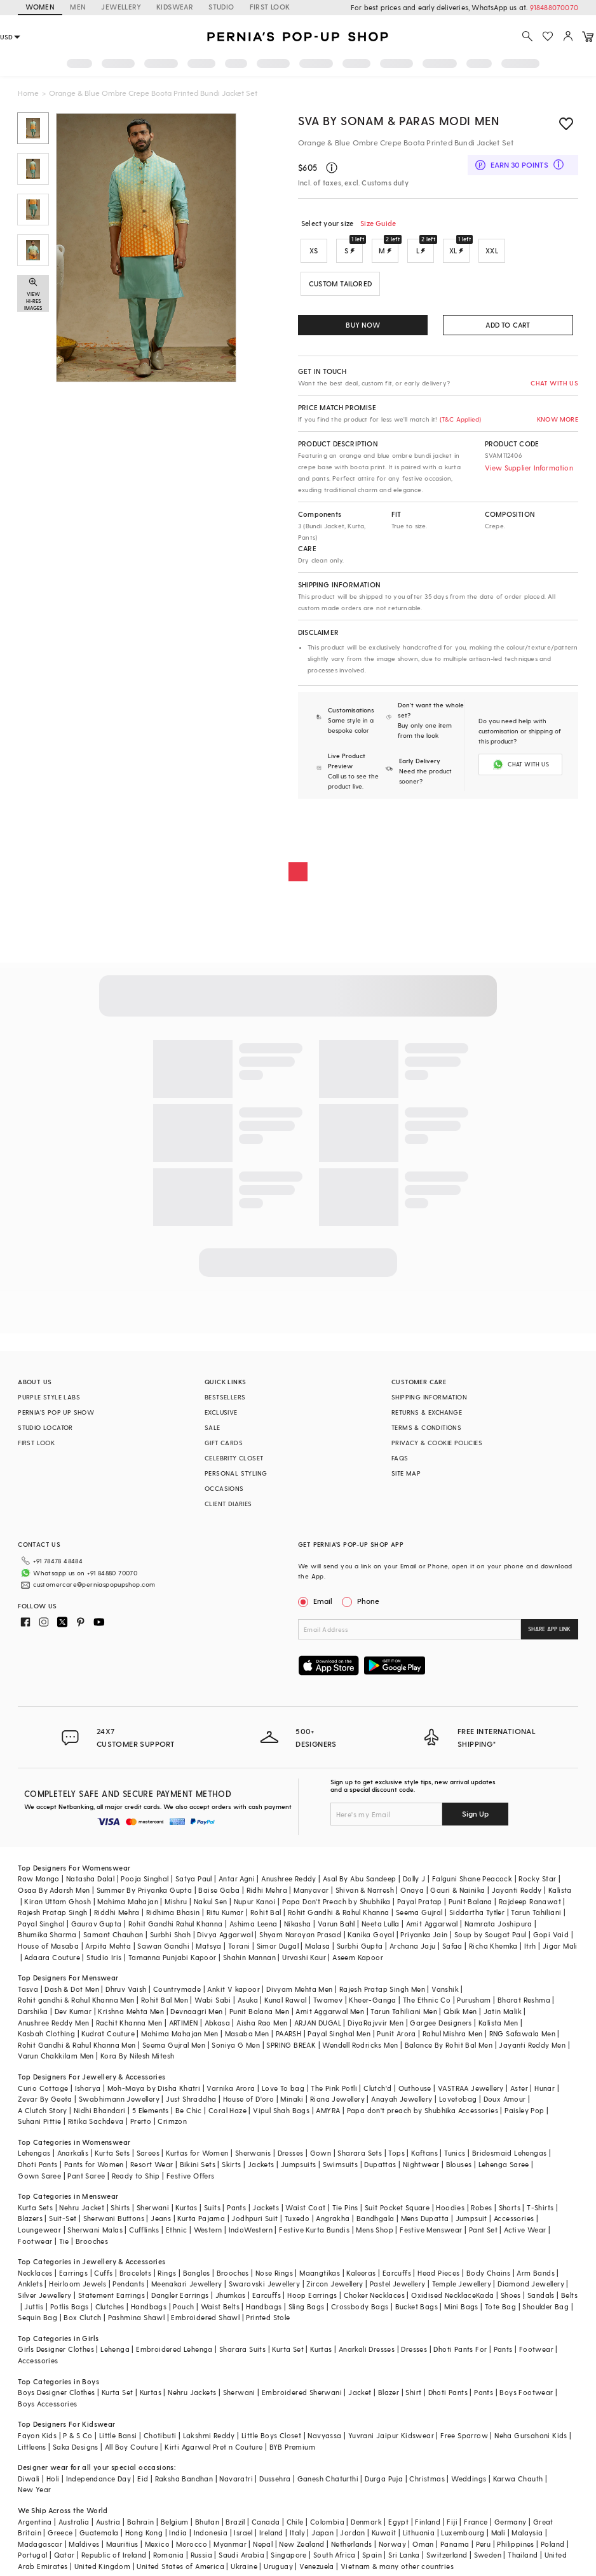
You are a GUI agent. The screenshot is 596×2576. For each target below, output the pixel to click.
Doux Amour (505, 2099)
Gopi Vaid (551, 1934)
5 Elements (150, 2110)
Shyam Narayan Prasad (300, 1934)
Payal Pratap (419, 1901)
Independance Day (98, 2478)
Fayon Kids (37, 2435)
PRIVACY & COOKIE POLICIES (436, 1442)
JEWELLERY (121, 7)
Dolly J (414, 1878)
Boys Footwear (526, 2392)
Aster (519, 2088)
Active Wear (525, 2230)
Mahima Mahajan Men (179, 2033)
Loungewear (39, 2230)
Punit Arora (396, 2033)
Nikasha (297, 1923)
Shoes (511, 2295)
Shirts (120, 2207)
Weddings (468, 2478)
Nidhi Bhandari (100, 2110)
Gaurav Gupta (96, 1923)
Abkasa (217, 2023)
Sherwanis (253, 2153)
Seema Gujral (419, 1912)
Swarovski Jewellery (265, 2283)
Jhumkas (230, 2295)
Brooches (92, 2241)
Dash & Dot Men (71, 1989)
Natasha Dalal (90, 1878)
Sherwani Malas (95, 2230)
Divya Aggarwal (225, 1934)
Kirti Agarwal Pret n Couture (213, 2447)
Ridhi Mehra (267, 1890)
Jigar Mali (560, 1946)
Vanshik (445, 1989)
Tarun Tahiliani (536, 1912)
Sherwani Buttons (113, 2218)
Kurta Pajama (201, 2218)
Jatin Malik (503, 2011)
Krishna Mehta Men (131, 2011)
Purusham (474, 2000)
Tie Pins (345, 2207)
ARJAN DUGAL (317, 2023)
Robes (481, 2207)
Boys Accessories (47, 2403)
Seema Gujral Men (173, 2045)
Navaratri (236, 2478)
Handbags (148, 2306)
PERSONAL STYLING (236, 1473)
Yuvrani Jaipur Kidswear (391, 2435)
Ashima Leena (253, 1923)
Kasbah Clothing (46, 2033)
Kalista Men (498, 2023)
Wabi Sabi (212, 2000)
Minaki (291, 2099)
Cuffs (103, 2273)
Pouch (183, 2306)
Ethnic (176, 2230)
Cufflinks (144, 2230)
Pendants (128, 2283)
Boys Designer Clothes (56, 2392)
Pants (236, 2207)
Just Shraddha (191, 2099)
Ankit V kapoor (233, 1989)
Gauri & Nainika (457, 1890)
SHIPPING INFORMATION (429, 1397)
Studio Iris (103, 1957)
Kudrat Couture (108, 2033)
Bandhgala (375, 2218)
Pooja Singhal (144, 1878)
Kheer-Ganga (372, 2000)
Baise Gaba (219, 1890)
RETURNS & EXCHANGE (426, 1412)
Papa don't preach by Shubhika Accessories (422, 2110)
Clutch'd (377, 2088)
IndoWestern (251, 2230)
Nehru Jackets (192, 2392)
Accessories (514, 2218)
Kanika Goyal (371, 1934)
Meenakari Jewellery (186, 2283)
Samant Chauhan (113, 1934)
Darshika (33, 2011)
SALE (212, 1427)
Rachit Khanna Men (129, 2023)
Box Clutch (82, 2317)
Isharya (88, 2088)
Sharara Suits (242, 2349)
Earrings (73, 2273)
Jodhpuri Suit (254, 2218)
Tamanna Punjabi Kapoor (172, 1957)
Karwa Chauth (518, 2478)
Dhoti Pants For (460, 2349)
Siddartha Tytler (477, 1912)
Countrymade (177, 1989)
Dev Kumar (73, 2011)
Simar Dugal (278, 1946)
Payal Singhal (41, 1923)
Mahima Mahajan (127, 1901)
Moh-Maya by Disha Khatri (154, 2088)
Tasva (28, 1989)
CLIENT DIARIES (228, 1503)
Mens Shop (374, 2230)
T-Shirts (540, 2207)
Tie (64, 2241)
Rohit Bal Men (164, 2000)
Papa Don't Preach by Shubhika (336, 1901)
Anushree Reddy (288, 1878)
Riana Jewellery (337, 2099)
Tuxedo (297, 2218)
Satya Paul (193, 1878)
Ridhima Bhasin (173, 1912)
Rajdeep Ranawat (530, 1901)
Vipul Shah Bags (281, 2110)
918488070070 (554, 7)
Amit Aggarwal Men (329, 2011)
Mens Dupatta (425, 2218)
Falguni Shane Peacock (472, 1878)
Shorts (509, 2207)
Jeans (161, 2218)
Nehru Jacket (81, 2207)
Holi (53, 2478)
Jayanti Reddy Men (532, 2045)
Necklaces (35, 2273)
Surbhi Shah (170, 1934)
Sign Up (475, 1813)
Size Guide (378, 223)
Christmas (427, 2478)
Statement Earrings (111, 2295)
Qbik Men (460, 2011)
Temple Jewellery (461, 2283)
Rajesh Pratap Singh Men (382, 1989)
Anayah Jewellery (401, 2099)
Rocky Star (537, 1878)
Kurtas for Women (197, 2153)
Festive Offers (190, 2176)
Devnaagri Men (196, 2011)
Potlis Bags (69, 2306)
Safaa (452, 1946)
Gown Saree (39, 2176)
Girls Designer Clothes (56, 2349)
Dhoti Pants (37, 2164)
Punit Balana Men (259, 2011)
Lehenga (115, 2349)
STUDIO (221, 7)
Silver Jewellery (44, 2295)
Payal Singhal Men (339, 2033)
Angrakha (332, 2218)
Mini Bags (461, 2306)
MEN (78, 7)
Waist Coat (305, 2207)
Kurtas (186, 2207)
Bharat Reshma (524, 2000)
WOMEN (40, 7)
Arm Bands (536, 2273)
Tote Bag (500, 2306)
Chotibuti (160, 2435)
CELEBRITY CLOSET (234, 1458)
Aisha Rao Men (261, 2023)
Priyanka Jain (423, 1934)
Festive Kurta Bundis (314, 2230)
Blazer (388, 2392)
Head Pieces (438, 2273)
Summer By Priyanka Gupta (145, 1890)
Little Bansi (118, 2435)
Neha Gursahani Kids (530, 2435)
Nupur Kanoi (255, 1901)
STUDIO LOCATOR (45, 1427)
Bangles (196, 2273)
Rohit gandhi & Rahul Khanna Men (76, 2000)
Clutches (110, 2306)
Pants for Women (94, 2164)
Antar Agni (237, 1878)
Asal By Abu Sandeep (359, 1878)
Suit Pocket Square (397, 2207)
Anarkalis (73, 2153)
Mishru (176, 1901)
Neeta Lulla (380, 1923)
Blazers (30, 2218)
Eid (142, 2478)
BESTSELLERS (225, 1397)
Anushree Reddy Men (53, 2023)
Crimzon (172, 2121)
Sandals (541, 2295)
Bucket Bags (416, 2306)
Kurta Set (288, 2349)
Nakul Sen (210, 1901)
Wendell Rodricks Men (360, 2045)
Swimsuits (340, 2164)
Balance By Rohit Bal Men (449, 2045)
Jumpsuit (471, 2218)
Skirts (231, 2164)
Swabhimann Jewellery (119, 2099)
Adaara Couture (52, 1957)
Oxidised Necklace (443, 2295)
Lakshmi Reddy (209, 2435)
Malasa (317, 1946)
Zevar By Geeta (45, 2099)
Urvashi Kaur (304, 1957)
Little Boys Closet (271, 2435)
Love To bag (283, 2088)
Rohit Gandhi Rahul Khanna (175, 1923)
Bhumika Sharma (47, 1934)
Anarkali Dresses (367, 2349)
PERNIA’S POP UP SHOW (56, 1412)
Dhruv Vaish (125, 1989)
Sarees (148, 2153)
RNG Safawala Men (522, 2033)
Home (28, 92)
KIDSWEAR (174, 7)
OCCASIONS (224, 1488)
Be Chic (188, 2110)
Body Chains (488, 2273)
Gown (321, 2153)
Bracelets (135, 2273)
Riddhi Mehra (117, 1912)
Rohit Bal (265, 1912)
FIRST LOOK (270, 7)
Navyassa (324, 2435)
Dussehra (274, 2478)
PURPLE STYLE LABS (49, 1397)
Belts (569, 2295)
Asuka (248, 2000)
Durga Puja (384, 2478)
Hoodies (450, 2207)
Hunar (544, 2088)
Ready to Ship (136, 2176)
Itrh (530, 1946)
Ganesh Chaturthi (327, 2478)
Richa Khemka (493, 1946)
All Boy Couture (131, 2447)
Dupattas (380, 2164)
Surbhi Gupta (360, 1946)
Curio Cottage (43, 2088)
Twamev (327, 2000)
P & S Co (77, 2435)
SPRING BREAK (291, 2045)
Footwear (35, 2241)
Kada (485, 2295)
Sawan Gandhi (163, 1946)
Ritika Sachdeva (96, 2121)
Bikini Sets (197, 2164)
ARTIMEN (183, 2023)
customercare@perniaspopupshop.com (94, 1584)
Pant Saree (86, 2176)
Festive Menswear (431, 2230)
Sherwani (153, 2207)
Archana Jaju (412, 1946)
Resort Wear (151, 2164)
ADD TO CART (507, 325)
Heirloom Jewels (77, 2283)
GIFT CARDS (224, 1442)
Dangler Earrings (179, 2295)
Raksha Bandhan (184, 2478)
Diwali (28, 2478)
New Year (34, 2489)
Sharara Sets (359, 2153)
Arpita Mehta (108, 1946)
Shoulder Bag (545, 2306)
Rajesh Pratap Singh (53, 1912)
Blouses (459, 2164)
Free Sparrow (464, 2435)
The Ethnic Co (426, 2000)
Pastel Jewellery (397, 2283)
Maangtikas (319, 2273)
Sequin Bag (37, 2317)
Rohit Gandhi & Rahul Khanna (338, 1912)
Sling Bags (306, 2306)
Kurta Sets (112, 2153)
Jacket (359, 2392)
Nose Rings (274, 2273)
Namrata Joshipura (498, 1923)
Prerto (140, 2121)
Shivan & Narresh (364, 1890)
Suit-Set (62, 2218)
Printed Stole (268, 2317)
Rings (167, 2273)
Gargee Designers (440, 2023)
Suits (212, 2207)
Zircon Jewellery (334, 2283)
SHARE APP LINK (549, 1628)
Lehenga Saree (503, 2164)
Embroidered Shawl (205, 2317)
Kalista (560, 1890)
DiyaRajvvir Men (375, 2023)
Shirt (413, 2392)
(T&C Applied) (460, 419)
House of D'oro (248, 2099)
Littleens (32, 2447)
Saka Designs (75, 2447)
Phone (367, 1600)
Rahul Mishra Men (452, 2033)
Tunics (454, 2153)
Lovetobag (458, 2099)
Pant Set (483, 2230)
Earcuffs (397, 2273)
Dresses (291, 2153)
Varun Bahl (336, 1923)
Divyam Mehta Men (299, 1989)
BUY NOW (362, 325)
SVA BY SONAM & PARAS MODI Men (398, 120)
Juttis (33, 2306)
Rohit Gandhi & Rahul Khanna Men (76, 2045)
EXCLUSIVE (221, 1412)
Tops (396, 2153)
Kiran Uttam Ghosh (57, 1901)
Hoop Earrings (312, 2295)
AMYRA (328, 2110)
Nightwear (421, 2164)
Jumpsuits (298, 2164)
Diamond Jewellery (531, 2283)
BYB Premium (292, 2447)
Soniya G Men (236, 2045)
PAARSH (288, 2033)
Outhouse (414, 2088)
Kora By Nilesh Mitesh (137, 2056)
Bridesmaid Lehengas (509, 2153)
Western (208, 2230)
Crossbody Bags (360, 2306)
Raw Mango (39, 1878)
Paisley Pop (524, 2110)
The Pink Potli (334, 2088)
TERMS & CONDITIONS (426, 1427)
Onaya (412, 1890)
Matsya (208, 1946)
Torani (239, 1946)
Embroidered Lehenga (174, 2349)
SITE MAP (406, 1473)
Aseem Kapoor (357, 1957)
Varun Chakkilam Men (56, 2056)
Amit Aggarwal (432, 1923)
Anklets (30, 2283)
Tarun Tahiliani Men (403, 2011)
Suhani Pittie (39, 2121)
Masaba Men (247, 2033)
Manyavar (311, 1890)
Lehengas (34, 2153)
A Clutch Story (42, 2110)
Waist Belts (220, 2306)
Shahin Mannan (249, 1957)
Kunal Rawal (285, 2000)
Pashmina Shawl (136, 2317)
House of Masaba (48, 1946)
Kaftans (424, 2153)
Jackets (261, 2164)
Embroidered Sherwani (302, 2392)
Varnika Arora (231, 2088)
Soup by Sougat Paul (490, 1934)
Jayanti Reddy (517, 1890)
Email (316, 1600)
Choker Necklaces (374, 2295)
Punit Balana (470, 1901)
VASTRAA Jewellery (471, 2088)
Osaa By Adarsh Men (54, 1890)
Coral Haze (227, 2110)
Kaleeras (361, 2273)
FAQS (400, 1458)
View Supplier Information (529, 468)
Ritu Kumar (225, 1912)
